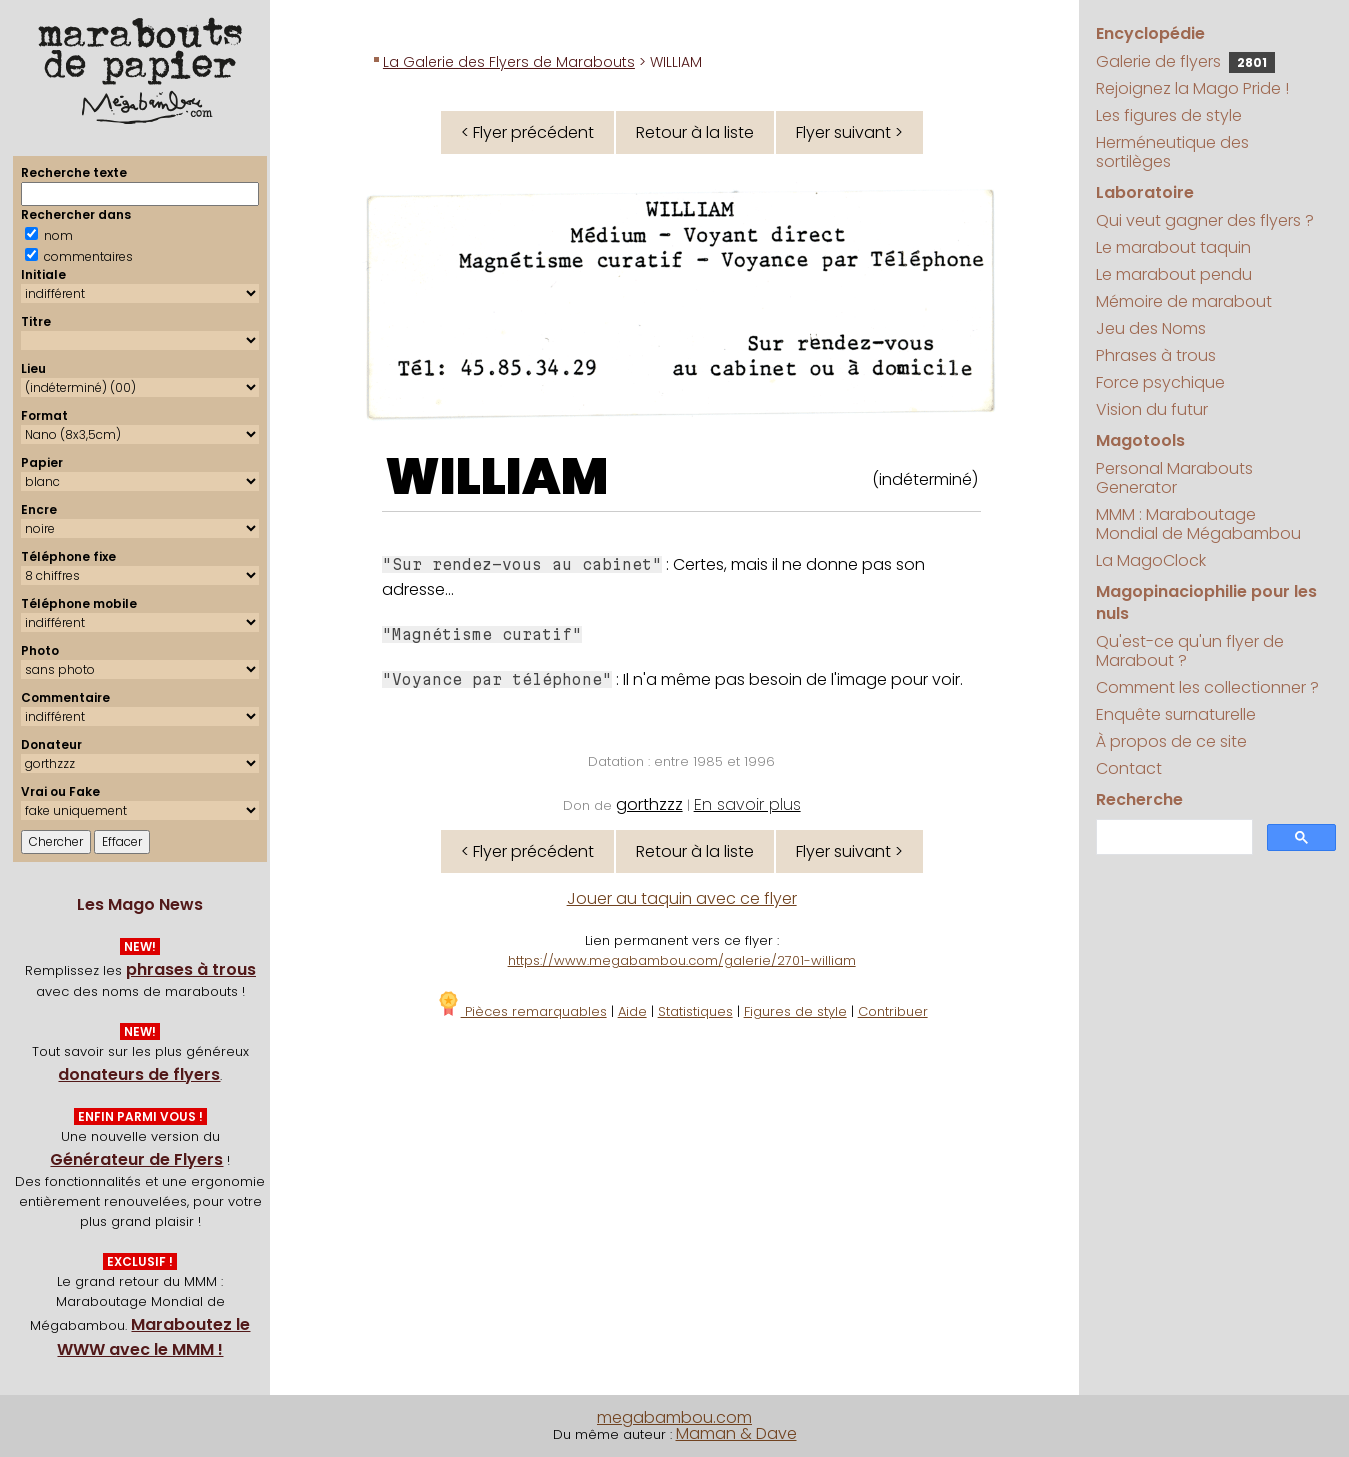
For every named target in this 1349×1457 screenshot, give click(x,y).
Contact (1129, 768)
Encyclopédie (1150, 33)
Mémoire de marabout (1184, 301)
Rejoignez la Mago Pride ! (1192, 88)
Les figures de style (1169, 115)
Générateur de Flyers (136, 1159)
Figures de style (795, 1011)
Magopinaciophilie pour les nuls (1206, 602)
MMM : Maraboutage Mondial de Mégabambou (1198, 524)
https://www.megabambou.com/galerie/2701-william (682, 960)
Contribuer (893, 1011)
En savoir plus (747, 804)
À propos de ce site (1171, 741)
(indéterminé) (925, 479)
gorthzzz (649, 804)
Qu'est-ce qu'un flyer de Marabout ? (1190, 651)
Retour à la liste (695, 132)
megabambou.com (674, 1417)
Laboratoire (1145, 192)
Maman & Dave (736, 1433)
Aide (632, 1011)
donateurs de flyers (139, 1074)
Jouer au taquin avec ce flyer (682, 898)
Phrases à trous (1156, 355)
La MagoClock (1151, 560)
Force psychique (1160, 382)
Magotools (1140, 440)
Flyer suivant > (849, 132)
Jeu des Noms (1151, 328)
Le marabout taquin (1173, 247)
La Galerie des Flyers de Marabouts (509, 62)
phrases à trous (191, 969)
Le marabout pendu (1174, 274)
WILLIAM (497, 477)
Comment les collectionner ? (1207, 687)
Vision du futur (1152, 409)
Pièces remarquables (521, 1011)
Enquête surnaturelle (1176, 714)
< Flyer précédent (527, 132)
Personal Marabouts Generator (1174, 478)
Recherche (1139, 799)
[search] (1172, 837)
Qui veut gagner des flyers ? (1205, 220)
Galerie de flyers (1185, 61)
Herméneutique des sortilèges (1172, 152)
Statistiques (695, 1011)
